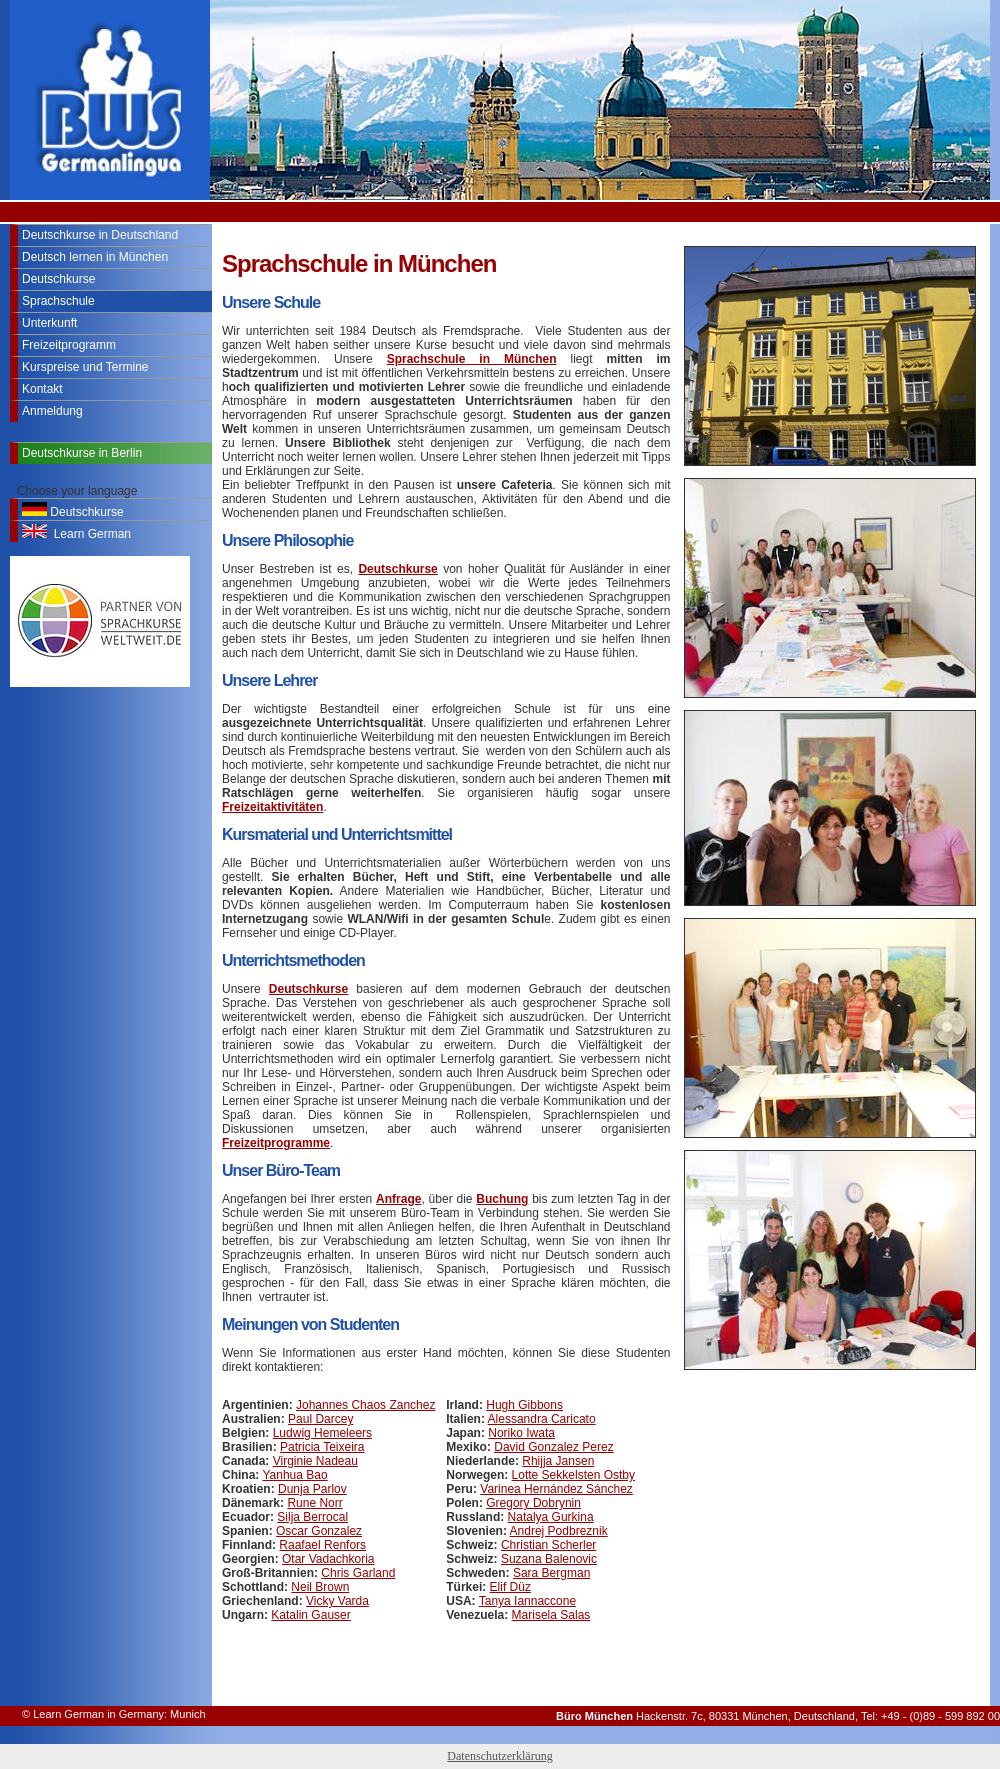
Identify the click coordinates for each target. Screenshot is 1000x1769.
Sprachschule (58, 301)
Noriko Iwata (521, 1433)
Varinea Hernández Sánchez (556, 1489)
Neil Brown (320, 1587)
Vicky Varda (337, 1601)
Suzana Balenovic (549, 1559)
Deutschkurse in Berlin (82, 453)
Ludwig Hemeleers (322, 1433)
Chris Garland (358, 1573)
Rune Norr (314, 1503)
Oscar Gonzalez (319, 1531)
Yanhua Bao (294, 1475)
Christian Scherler (548, 1545)
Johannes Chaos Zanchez (365, 1405)
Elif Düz (510, 1587)
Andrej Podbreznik (559, 1531)
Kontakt (42, 389)
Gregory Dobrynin (533, 1503)
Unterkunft (49, 323)
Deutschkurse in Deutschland (100, 235)
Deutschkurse (58, 279)
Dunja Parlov (312, 1489)
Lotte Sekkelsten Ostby (573, 1475)
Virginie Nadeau (315, 1461)
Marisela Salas (551, 1615)
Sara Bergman (551, 1573)
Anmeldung (52, 411)
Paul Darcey (320, 1419)
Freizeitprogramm (69, 345)
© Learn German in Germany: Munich (114, 1714)
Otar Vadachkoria (328, 1559)
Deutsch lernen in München (95, 257)
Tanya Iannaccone (527, 1601)
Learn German (76, 532)
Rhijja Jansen (558, 1461)
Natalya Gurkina (551, 1517)
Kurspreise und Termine (85, 367)
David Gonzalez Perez (553, 1447)
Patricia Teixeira (322, 1447)
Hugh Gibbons (524, 1405)
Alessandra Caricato (542, 1419)
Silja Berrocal (312, 1517)
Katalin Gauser (310, 1615)
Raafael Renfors (322, 1545)
